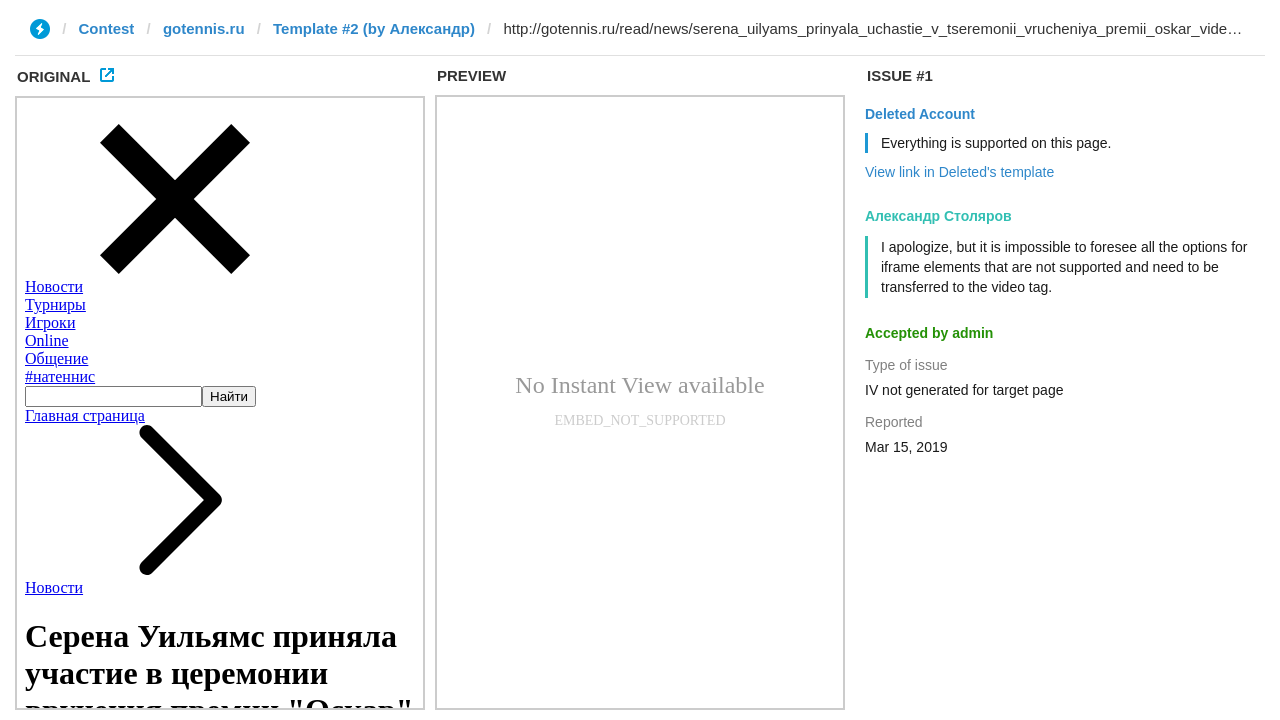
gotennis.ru (204, 28)
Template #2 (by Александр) (374, 28)
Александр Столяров (938, 216)
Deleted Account (920, 114)
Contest (107, 28)
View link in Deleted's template (959, 172)
